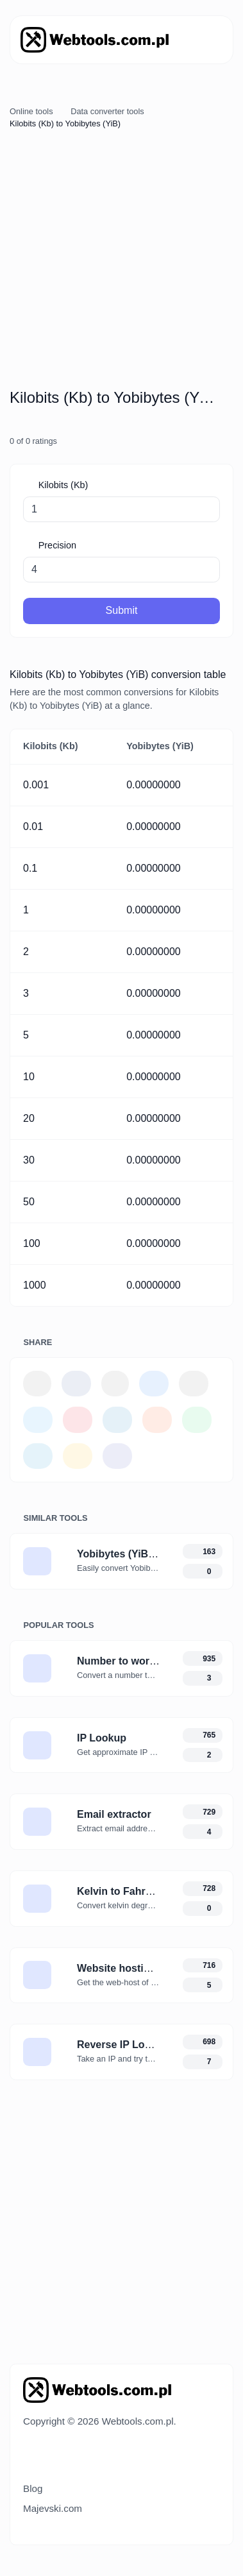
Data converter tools (107, 111)
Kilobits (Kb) (62, 485)
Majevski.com (52, 2508)
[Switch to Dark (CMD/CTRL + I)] (52, 2458)
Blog (32, 2488)
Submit (122, 610)
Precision (56, 545)
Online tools (31, 111)
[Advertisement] (121, 261)
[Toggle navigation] (205, 40)
